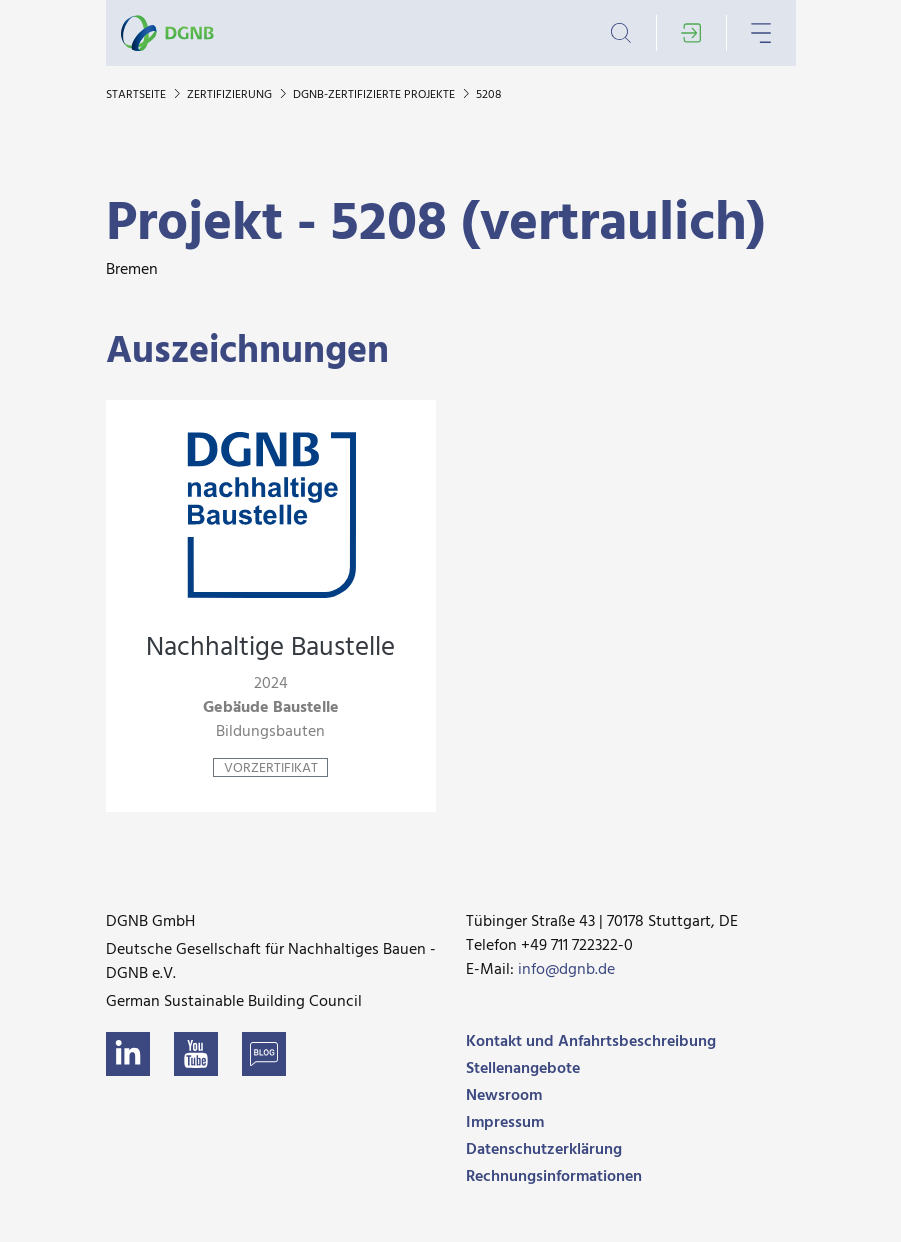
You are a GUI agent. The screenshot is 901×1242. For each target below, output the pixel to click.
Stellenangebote (523, 1069)
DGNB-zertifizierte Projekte (375, 95)
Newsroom (504, 1096)
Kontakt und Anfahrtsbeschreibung (591, 1042)
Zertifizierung (231, 95)
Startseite (137, 95)
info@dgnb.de (566, 970)
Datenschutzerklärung (544, 1150)
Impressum (505, 1123)
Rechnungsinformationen (554, 1177)
